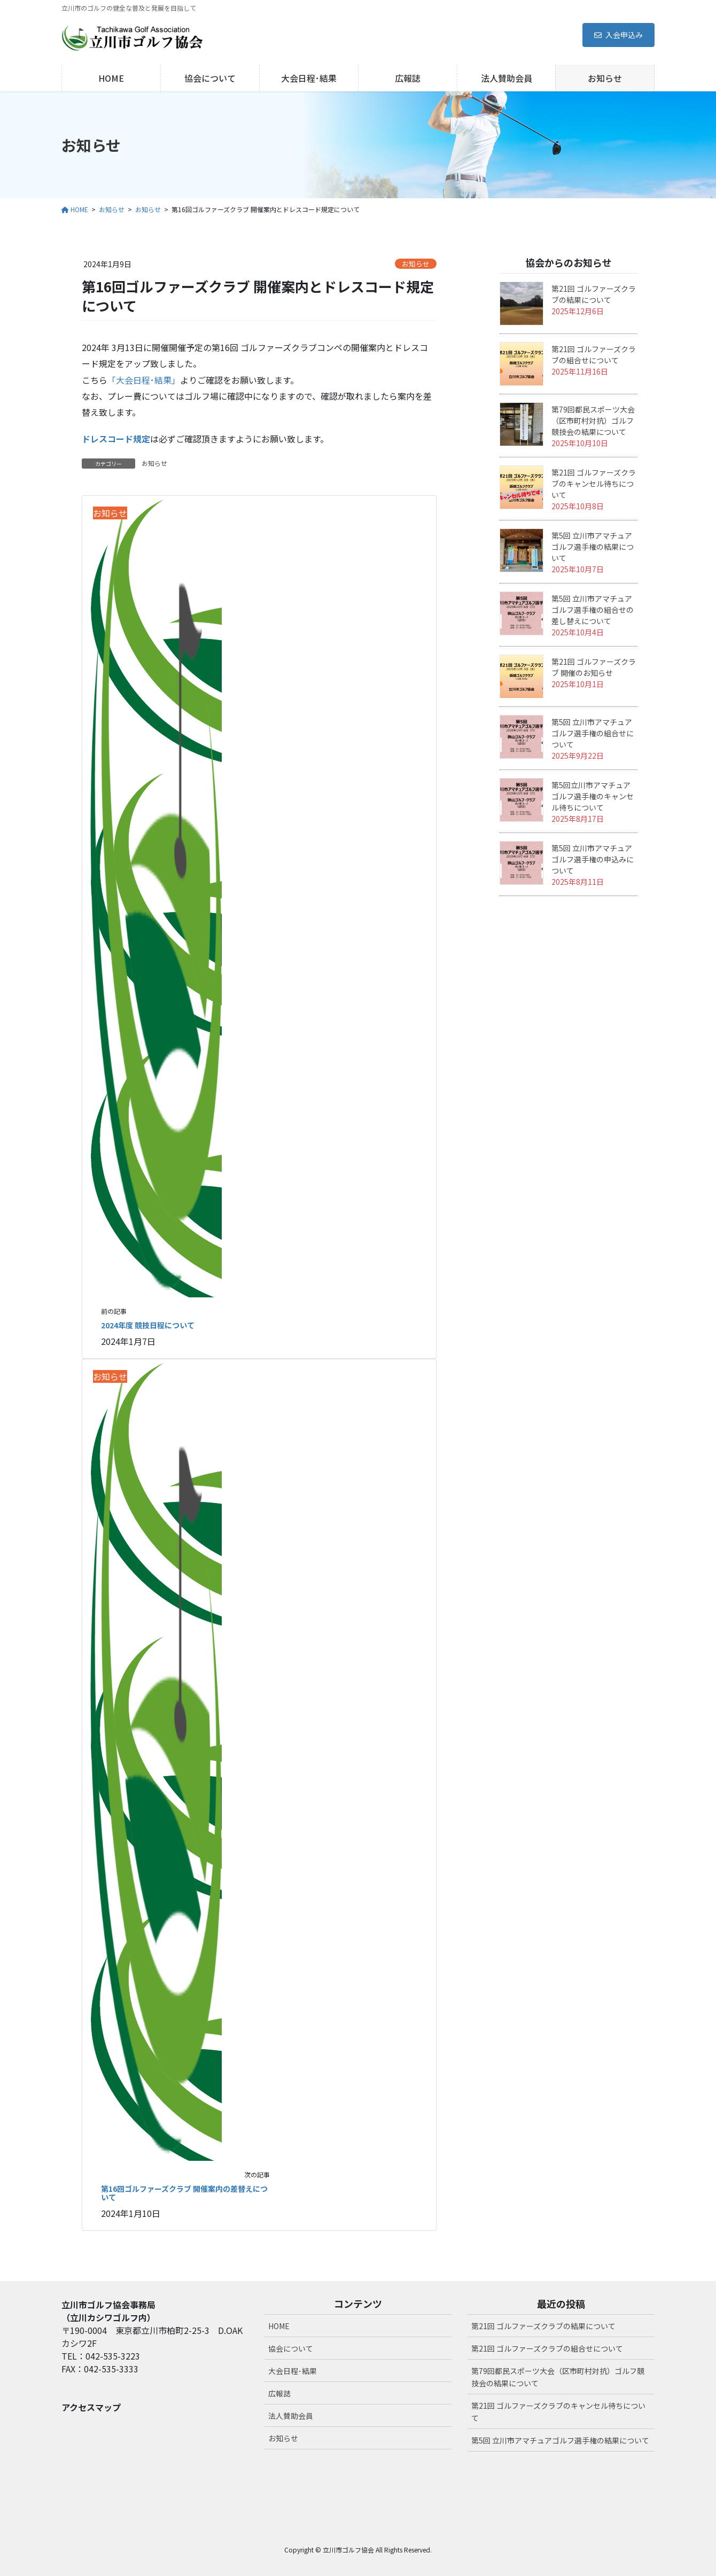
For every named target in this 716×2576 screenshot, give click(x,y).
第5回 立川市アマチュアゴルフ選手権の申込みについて (592, 859)
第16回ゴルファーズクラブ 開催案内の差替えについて (184, 2193)
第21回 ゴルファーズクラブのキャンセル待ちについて (593, 483)
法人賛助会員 (290, 2415)
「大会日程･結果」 (143, 379)
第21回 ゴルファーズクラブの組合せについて (593, 354)
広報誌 (279, 2393)
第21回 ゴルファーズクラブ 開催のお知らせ (593, 667)
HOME (279, 2326)
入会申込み (618, 34)
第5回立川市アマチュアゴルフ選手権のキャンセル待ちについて (592, 796)
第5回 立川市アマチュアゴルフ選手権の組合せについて (592, 733)
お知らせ (416, 264)
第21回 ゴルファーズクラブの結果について (593, 294)
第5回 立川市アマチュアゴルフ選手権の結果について (592, 546)
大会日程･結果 (292, 2370)
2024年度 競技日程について (147, 1325)
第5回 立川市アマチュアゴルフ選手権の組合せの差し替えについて (592, 609)
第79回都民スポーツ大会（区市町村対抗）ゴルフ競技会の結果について (593, 420)
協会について (290, 2348)
